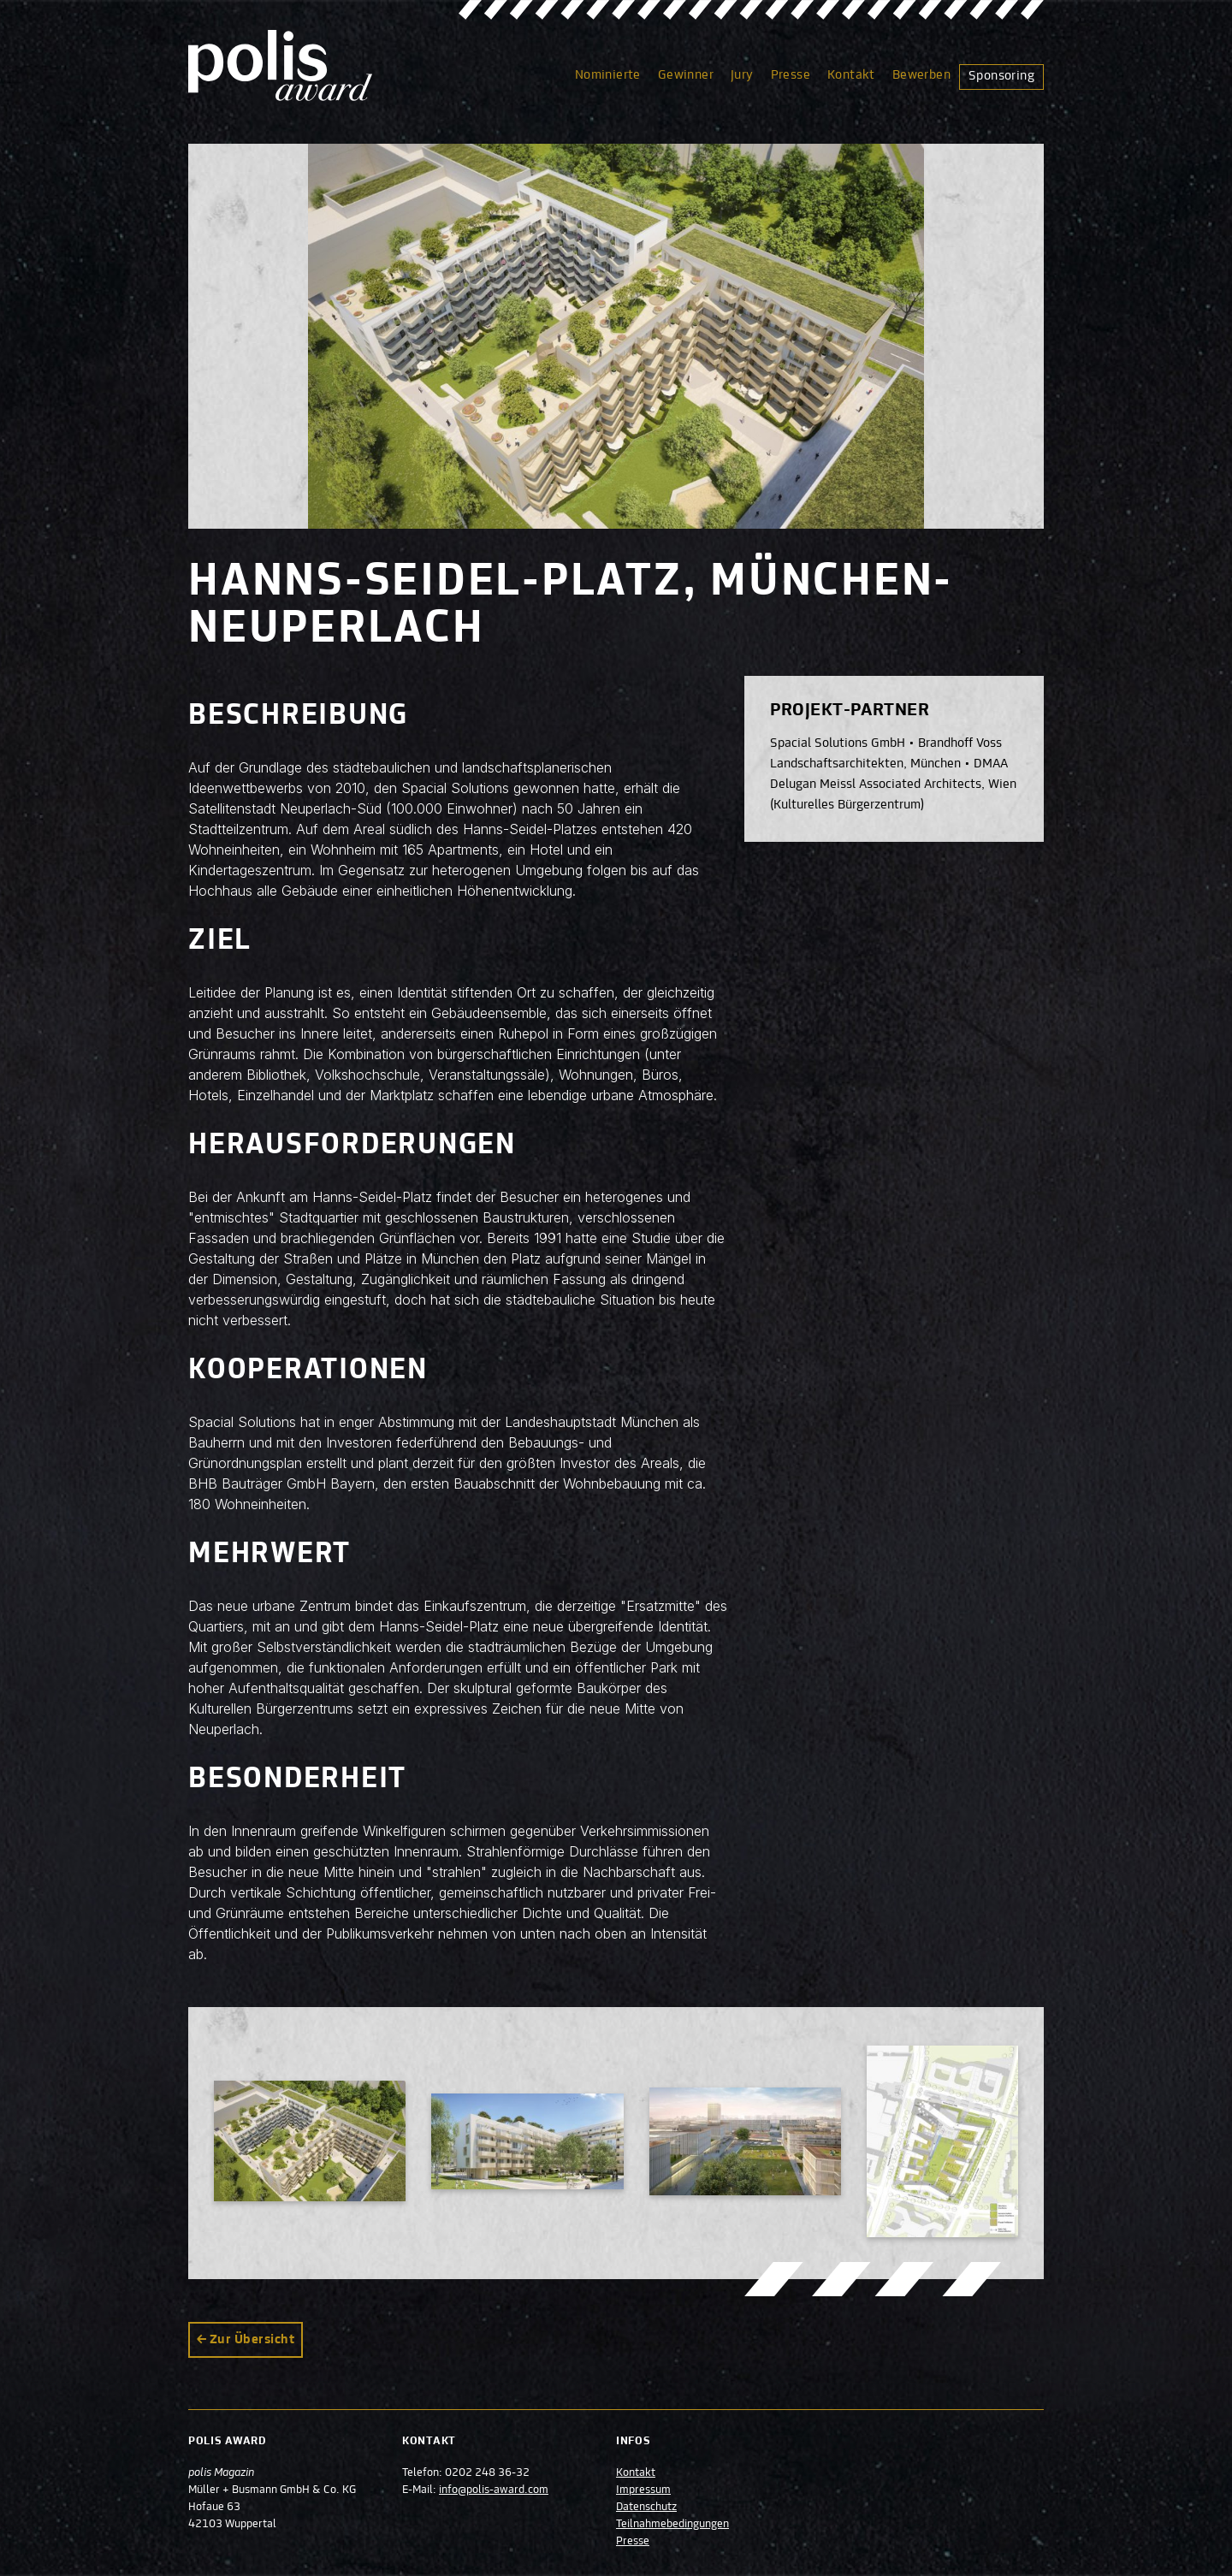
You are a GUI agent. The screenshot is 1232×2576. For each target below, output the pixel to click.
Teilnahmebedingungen (672, 2525)
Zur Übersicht (252, 2340)
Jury (742, 75)
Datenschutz (646, 2508)
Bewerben (921, 75)
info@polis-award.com (493, 2490)
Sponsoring (1001, 76)
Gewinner (686, 75)
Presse (790, 75)
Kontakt (851, 75)
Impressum (643, 2490)
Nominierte (608, 75)
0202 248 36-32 (487, 2473)
